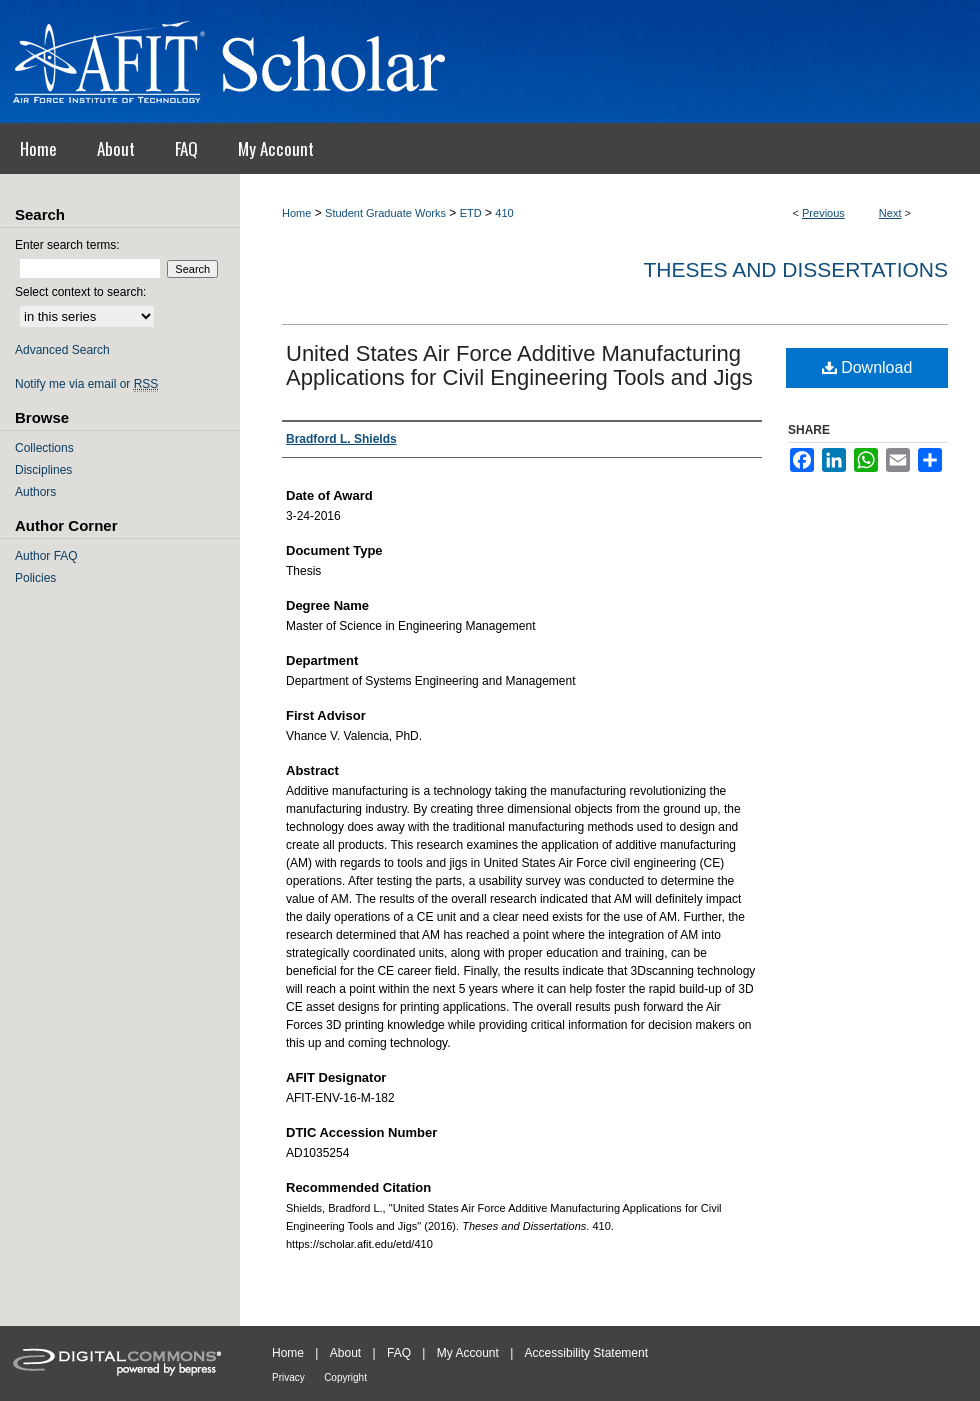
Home (296, 213)
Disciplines (43, 470)
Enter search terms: (67, 245)
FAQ (399, 1353)
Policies (35, 578)
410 (504, 213)
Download (867, 367)
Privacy (288, 1377)
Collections (44, 448)
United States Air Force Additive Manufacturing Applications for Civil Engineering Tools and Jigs (519, 365)
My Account (468, 1353)
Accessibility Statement (586, 1353)
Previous (823, 213)
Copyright (345, 1377)
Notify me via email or (86, 384)
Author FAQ (46, 556)
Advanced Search (62, 350)
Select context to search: (80, 292)
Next (890, 213)
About (345, 1353)
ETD (471, 213)
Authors (35, 492)
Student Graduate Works (385, 213)
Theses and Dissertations (795, 269)
